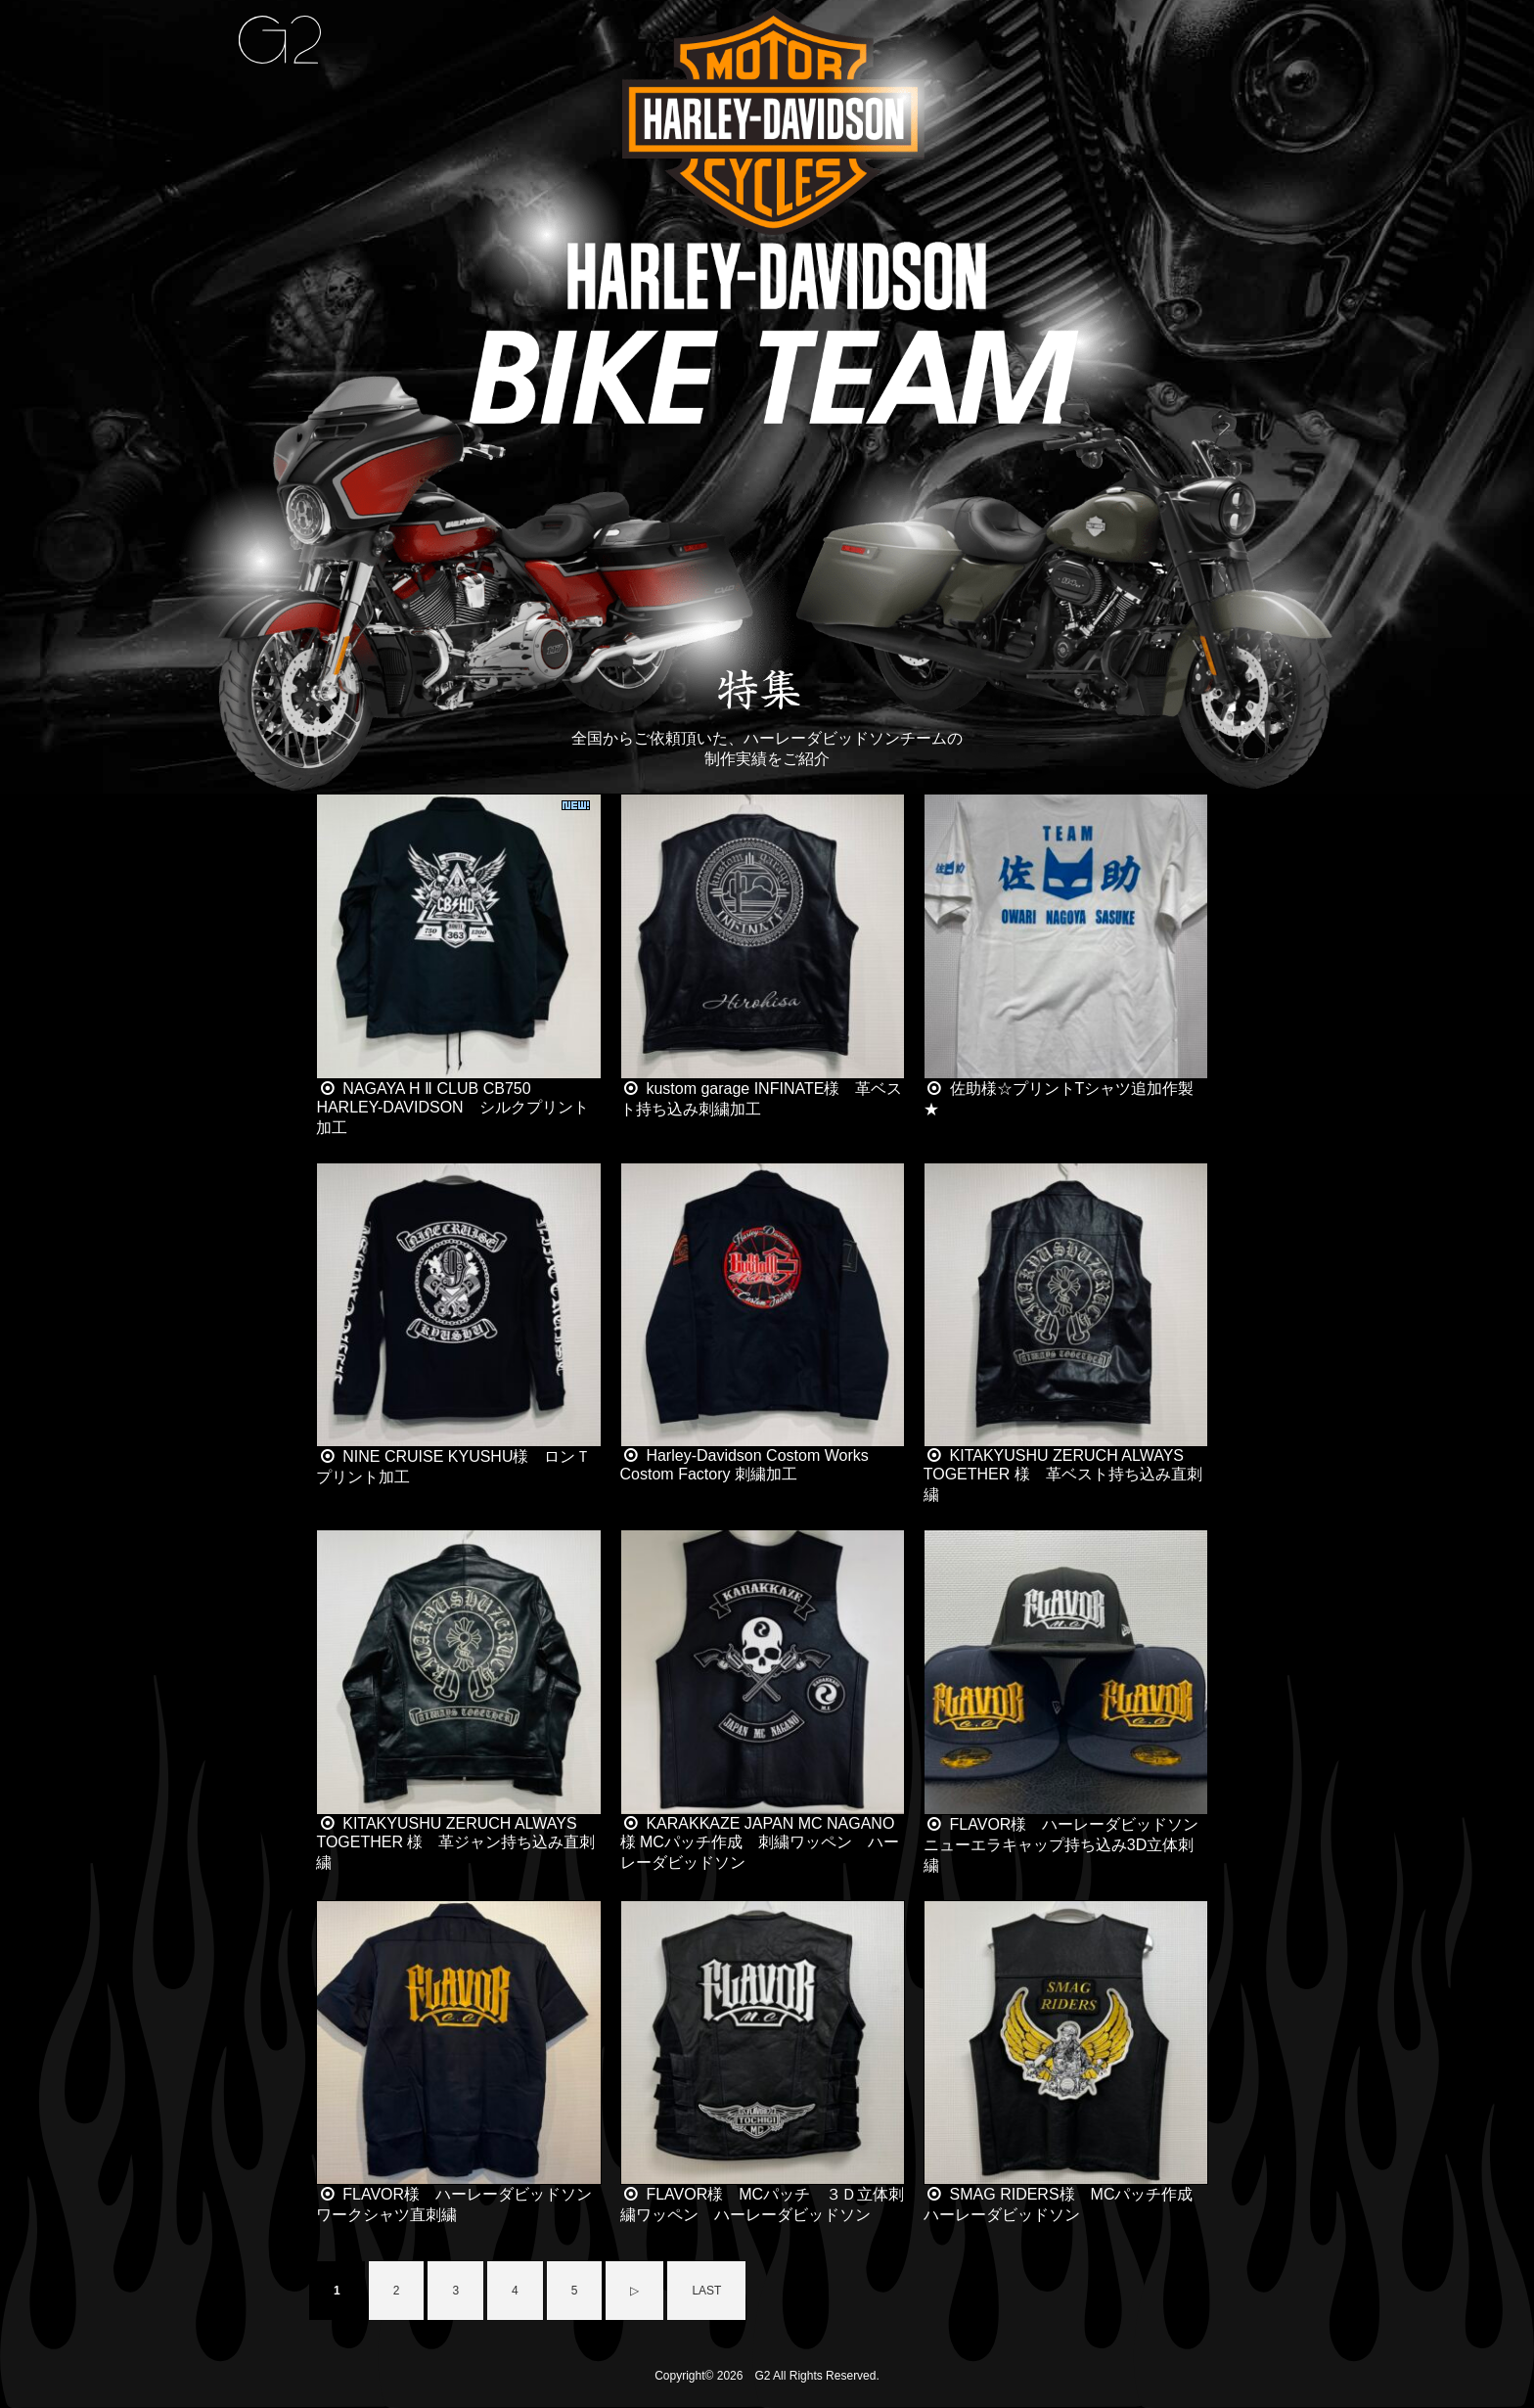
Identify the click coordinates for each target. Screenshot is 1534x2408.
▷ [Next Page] (634, 2290)
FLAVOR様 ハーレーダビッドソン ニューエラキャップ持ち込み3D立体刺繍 (1069, 1845)
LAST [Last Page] (706, 2290)
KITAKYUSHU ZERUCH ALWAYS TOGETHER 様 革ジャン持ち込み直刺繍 (455, 1843)
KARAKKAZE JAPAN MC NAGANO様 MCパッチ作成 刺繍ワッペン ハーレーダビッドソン (759, 1843)
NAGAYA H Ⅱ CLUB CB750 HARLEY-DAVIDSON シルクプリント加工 (452, 1108)
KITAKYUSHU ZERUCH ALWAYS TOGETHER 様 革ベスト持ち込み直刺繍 (1063, 1475)
